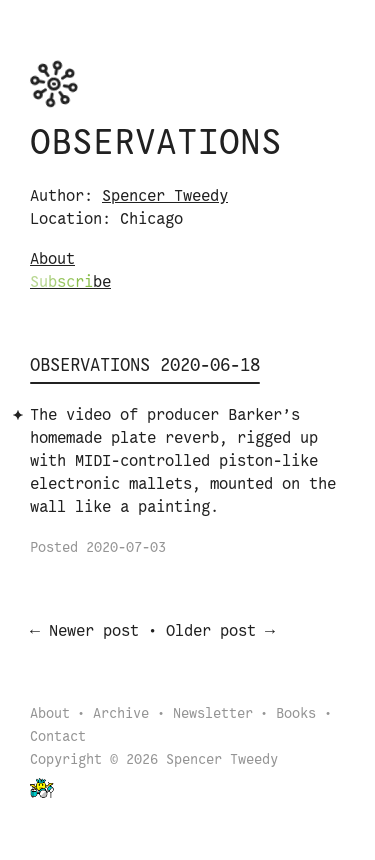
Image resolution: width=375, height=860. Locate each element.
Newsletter (213, 716)
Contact (58, 739)
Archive (121, 716)
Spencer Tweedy (165, 196)
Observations (156, 144)
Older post (211, 633)
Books (296, 716)
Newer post (94, 633)
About (52, 259)
